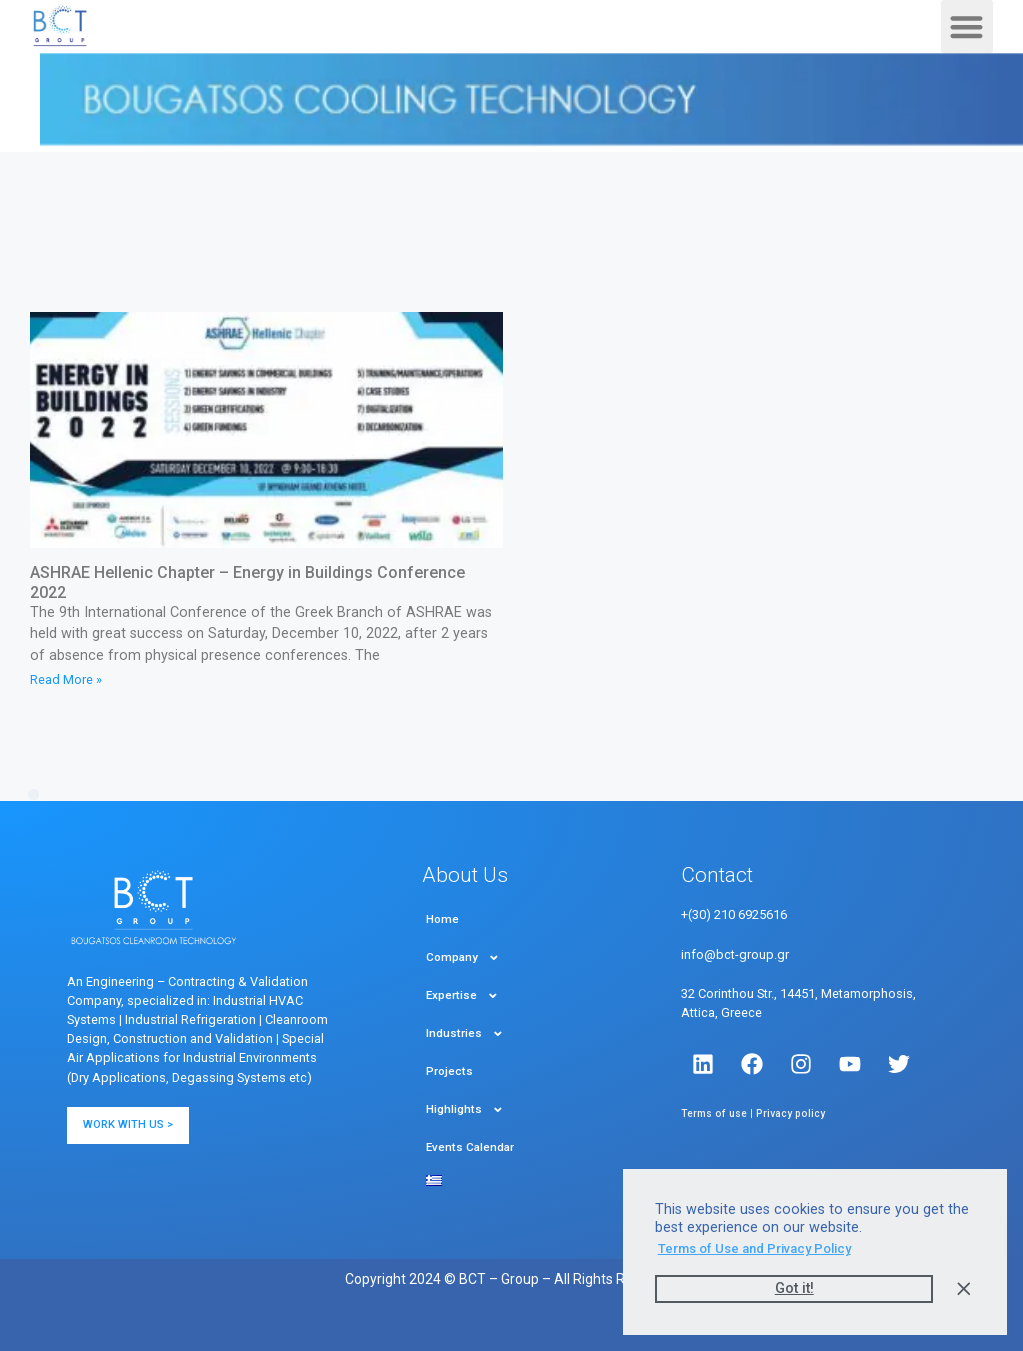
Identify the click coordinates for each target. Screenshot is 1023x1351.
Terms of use (714, 1113)
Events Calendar (470, 1147)
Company (463, 958)
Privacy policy (790, 1113)
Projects (449, 1071)
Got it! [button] (794, 1288)
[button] (967, 26)
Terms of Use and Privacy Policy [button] (754, 1248)
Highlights (465, 1110)
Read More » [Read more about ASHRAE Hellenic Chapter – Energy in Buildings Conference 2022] (66, 679)
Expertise (462, 996)
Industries (465, 1034)
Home (442, 919)
